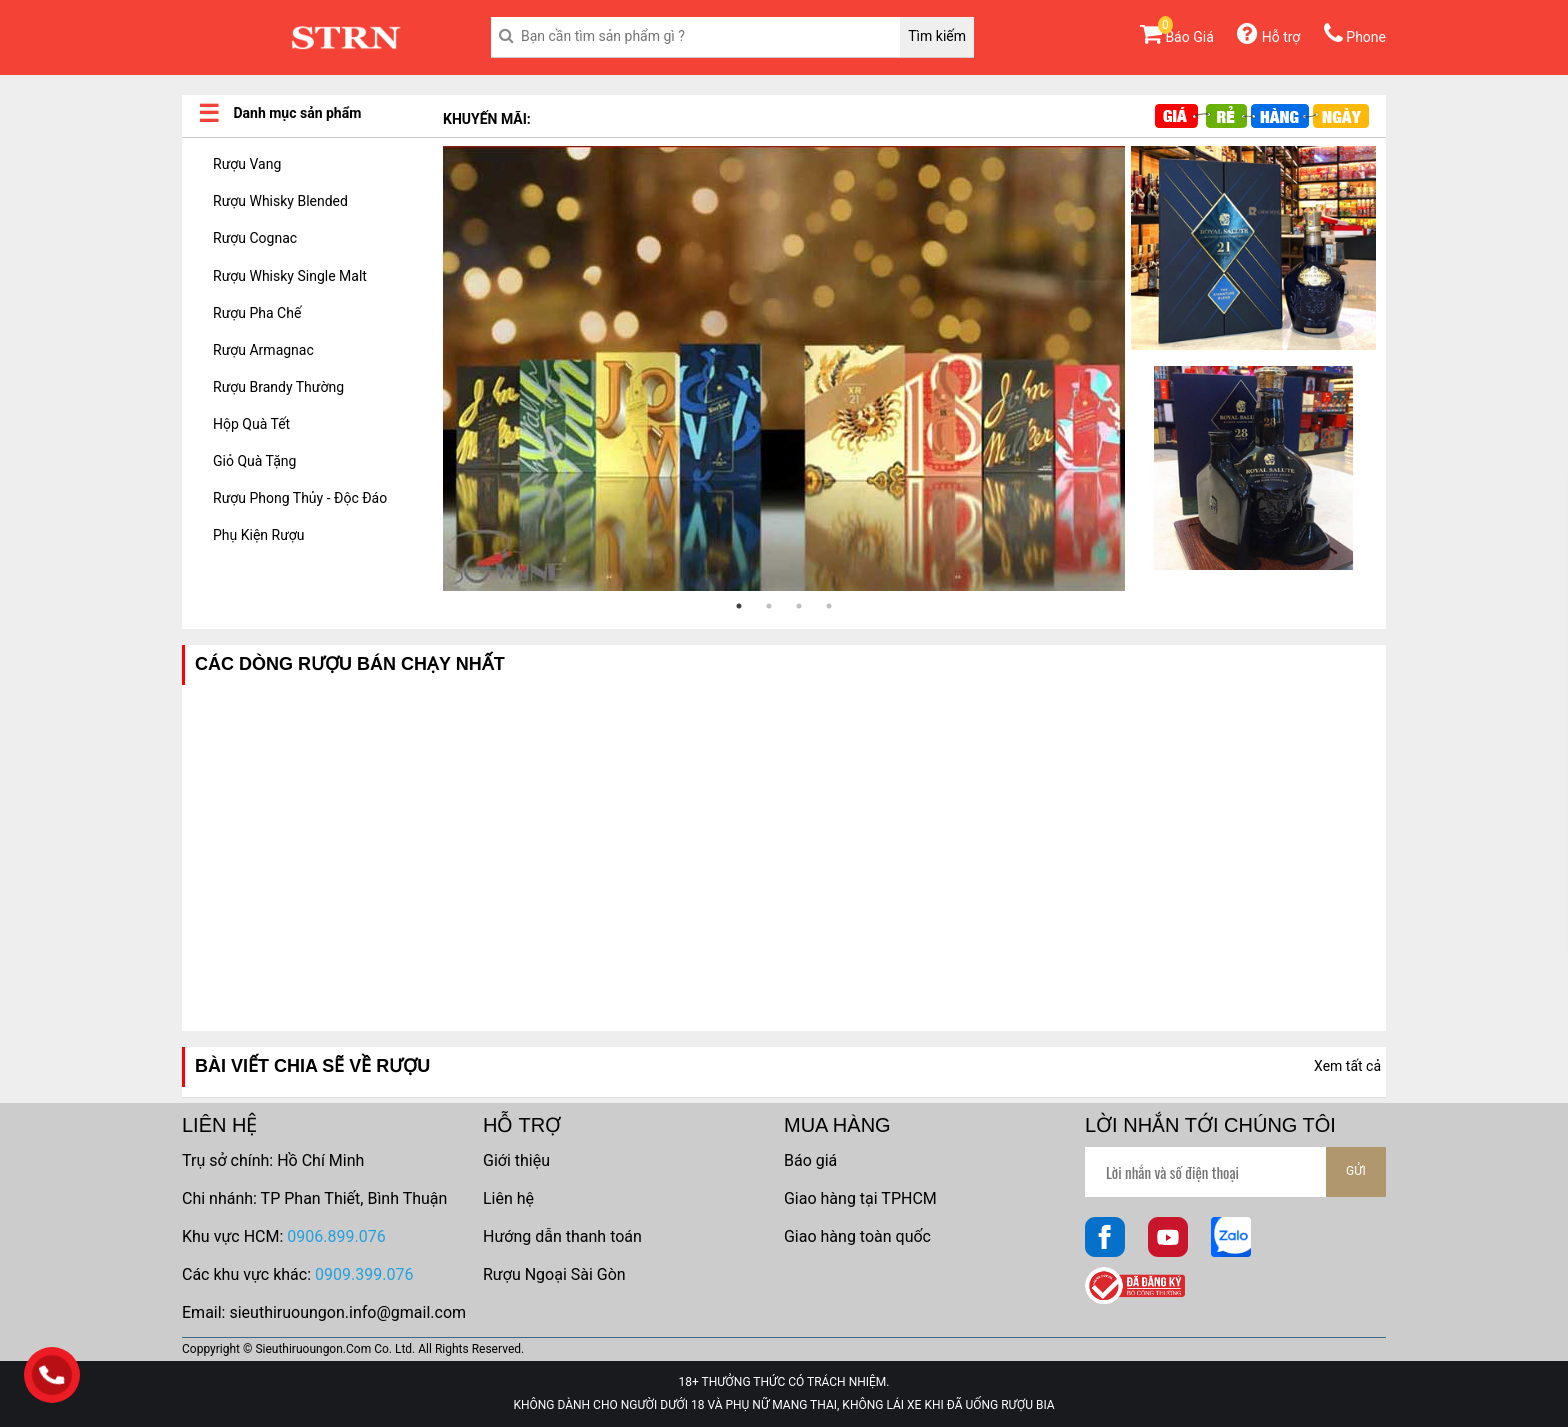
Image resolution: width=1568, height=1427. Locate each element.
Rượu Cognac (255, 238)
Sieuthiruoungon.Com (313, 1349)
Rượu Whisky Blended (280, 201)
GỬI (1356, 1171)
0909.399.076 (364, 1274)
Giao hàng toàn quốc (857, 1236)
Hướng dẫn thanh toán (562, 1236)
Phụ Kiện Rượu (259, 535)
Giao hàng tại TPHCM (860, 1198)
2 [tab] (769, 606)
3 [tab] (799, 606)
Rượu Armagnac (263, 350)
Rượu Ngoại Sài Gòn (554, 1274)
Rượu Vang (247, 164)
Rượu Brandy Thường (278, 387)
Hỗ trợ (1268, 37)
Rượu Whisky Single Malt (290, 276)
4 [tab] (829, 606)
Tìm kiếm (937, 36)
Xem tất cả (1347, 1066)
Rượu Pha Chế (257, 313)
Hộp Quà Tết (251, 424)
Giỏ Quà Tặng (254, 461)
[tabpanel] (784, 368)
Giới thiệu (516, 1160)
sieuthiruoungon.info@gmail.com (347, 1312)
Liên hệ (508, 1198)
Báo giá (810, 1160)
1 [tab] (739, 606)
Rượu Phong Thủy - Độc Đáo (300, 498)
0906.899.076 (336, 1236)
